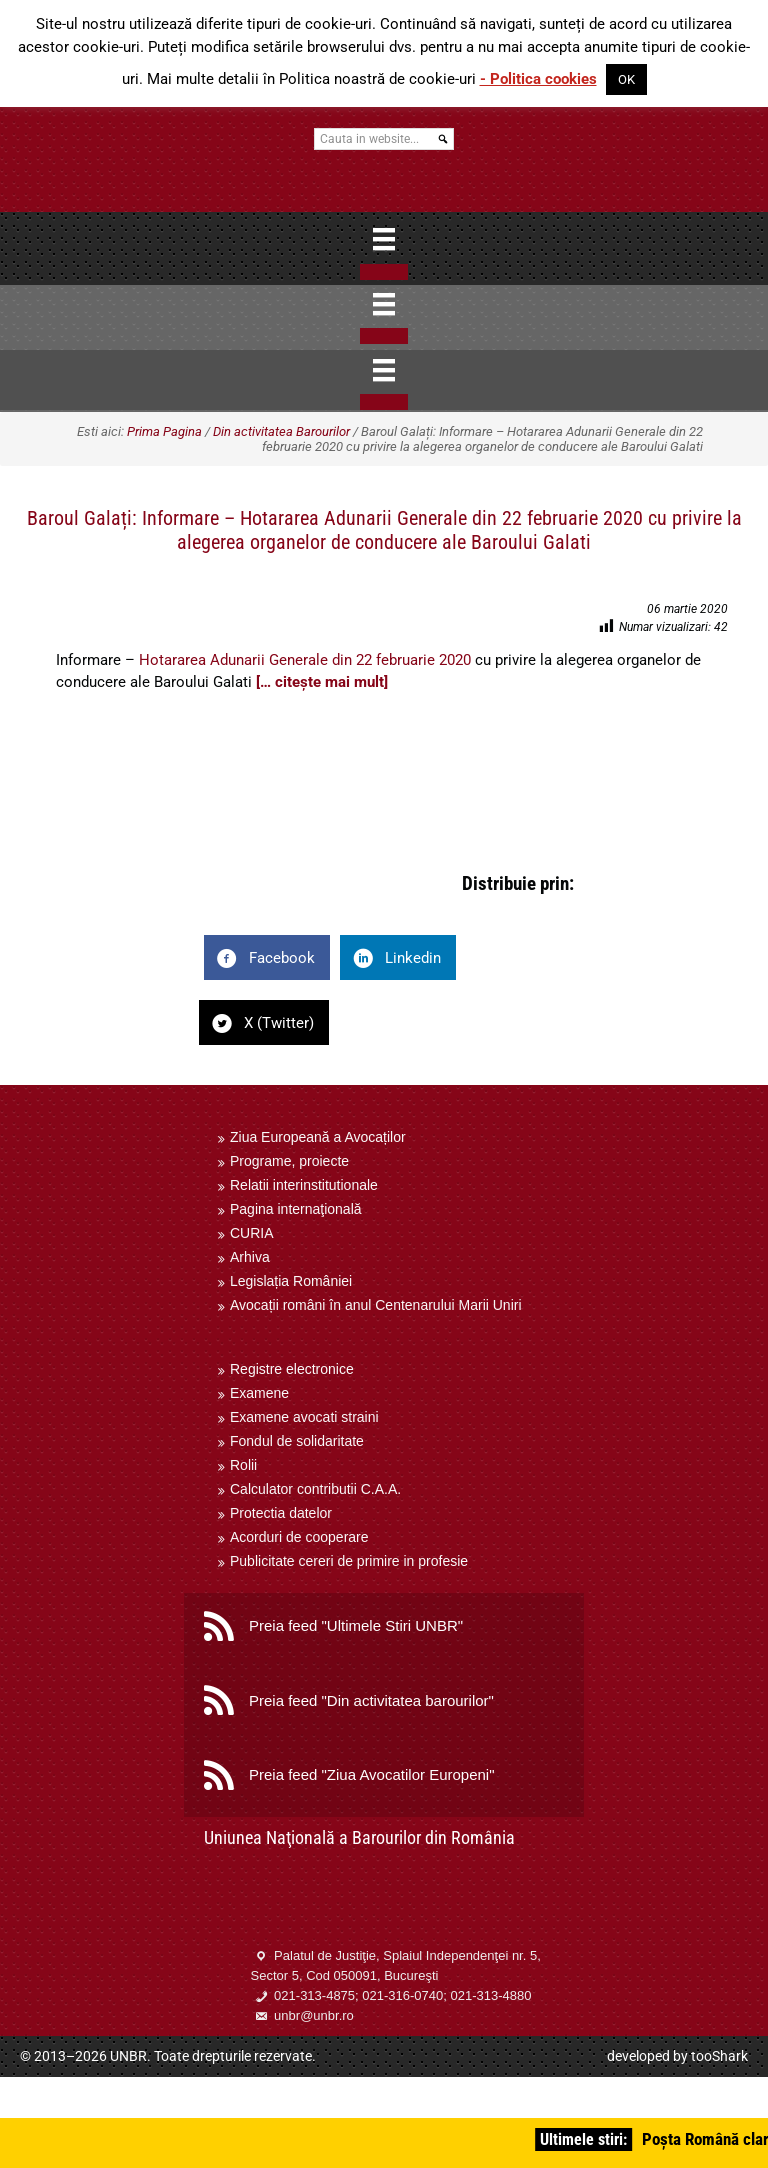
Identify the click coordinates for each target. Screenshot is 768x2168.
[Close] (384, 272)
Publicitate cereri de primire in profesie (349, 1561)
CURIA (252, 1233)
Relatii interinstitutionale (304, 1185)
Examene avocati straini (304, 1417)
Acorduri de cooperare (299, 1537)
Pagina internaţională (296, 1209)
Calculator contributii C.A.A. (315, 1489)
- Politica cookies (538, 79)
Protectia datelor (281, 1513)
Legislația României (291, 1281)
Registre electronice (292, 1369)
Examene (259, 1393)
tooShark (719, 2056)
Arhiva (250, 1257)
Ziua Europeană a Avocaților (318, 1137)
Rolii (243, 1465)
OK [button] (626, 79)
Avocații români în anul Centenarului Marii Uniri (376, 1305)
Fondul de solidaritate (297, 1441)
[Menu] (384, 239)
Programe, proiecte (289, 1161)
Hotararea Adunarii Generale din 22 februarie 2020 (305, 660)
